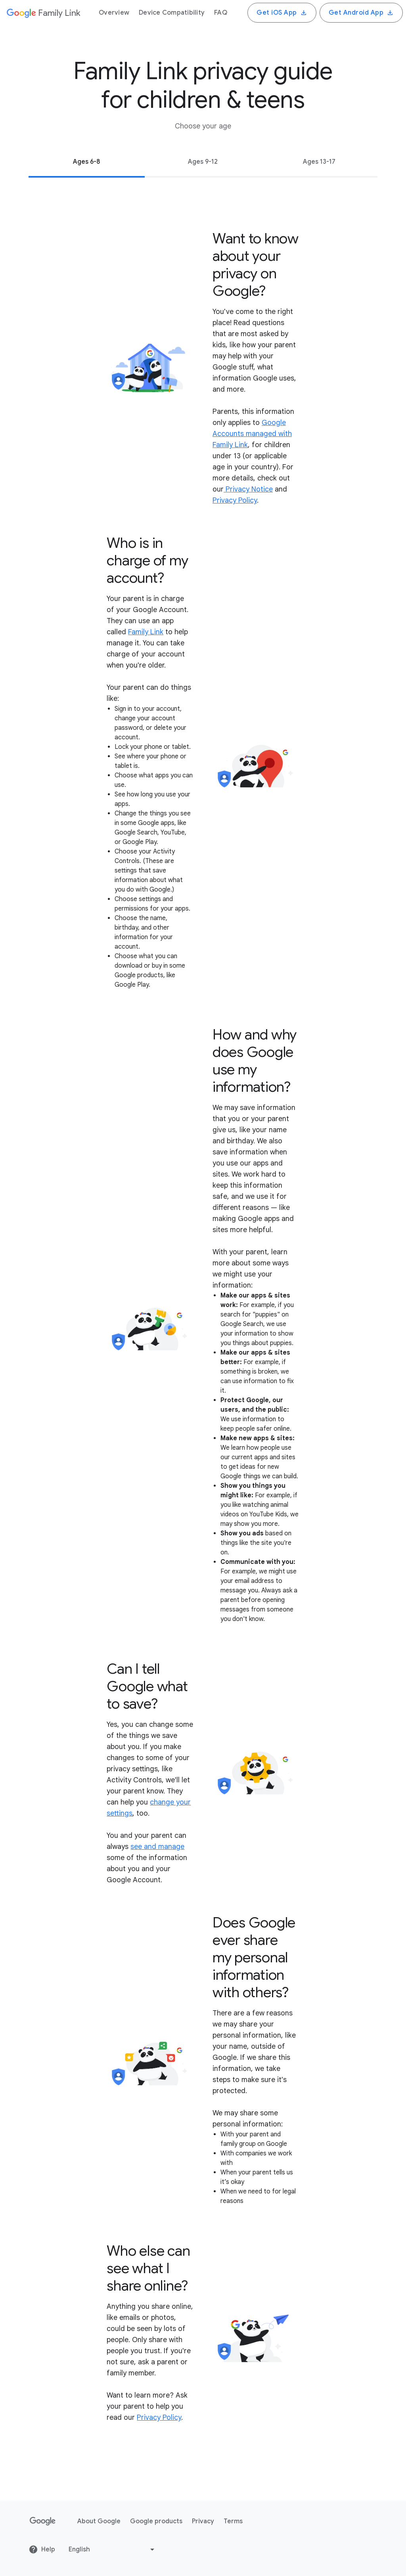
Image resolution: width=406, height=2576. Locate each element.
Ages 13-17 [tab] (319, 162)
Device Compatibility (172, 13)
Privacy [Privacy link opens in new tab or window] (203, 2521)
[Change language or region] (112, 2549)
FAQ (220, 13)
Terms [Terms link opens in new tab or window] (233, 2521)
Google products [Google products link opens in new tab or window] (156, 2521)
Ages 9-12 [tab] (203, 162)
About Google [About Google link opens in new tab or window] (99, 2521)
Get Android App (361, 13)
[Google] (43, 12)
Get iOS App (282, 13)
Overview (114, 13)
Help (42, 2549)
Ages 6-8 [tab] (86, 162)
